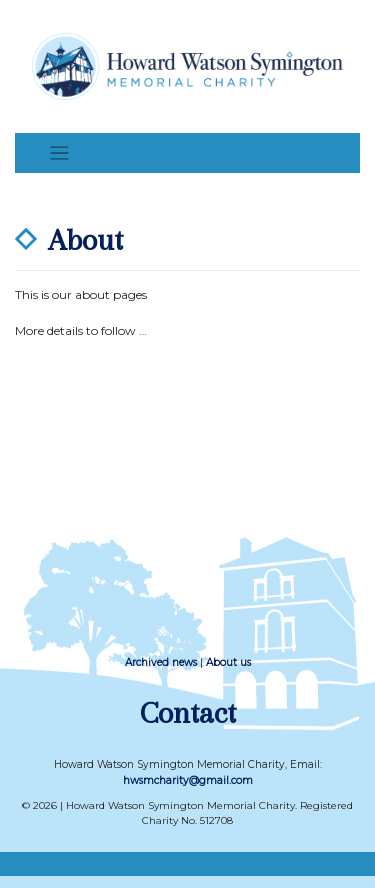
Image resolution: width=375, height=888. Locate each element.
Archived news (161, 662)
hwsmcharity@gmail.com (188, 780)
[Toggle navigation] (59, 153)
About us (228, 662)
